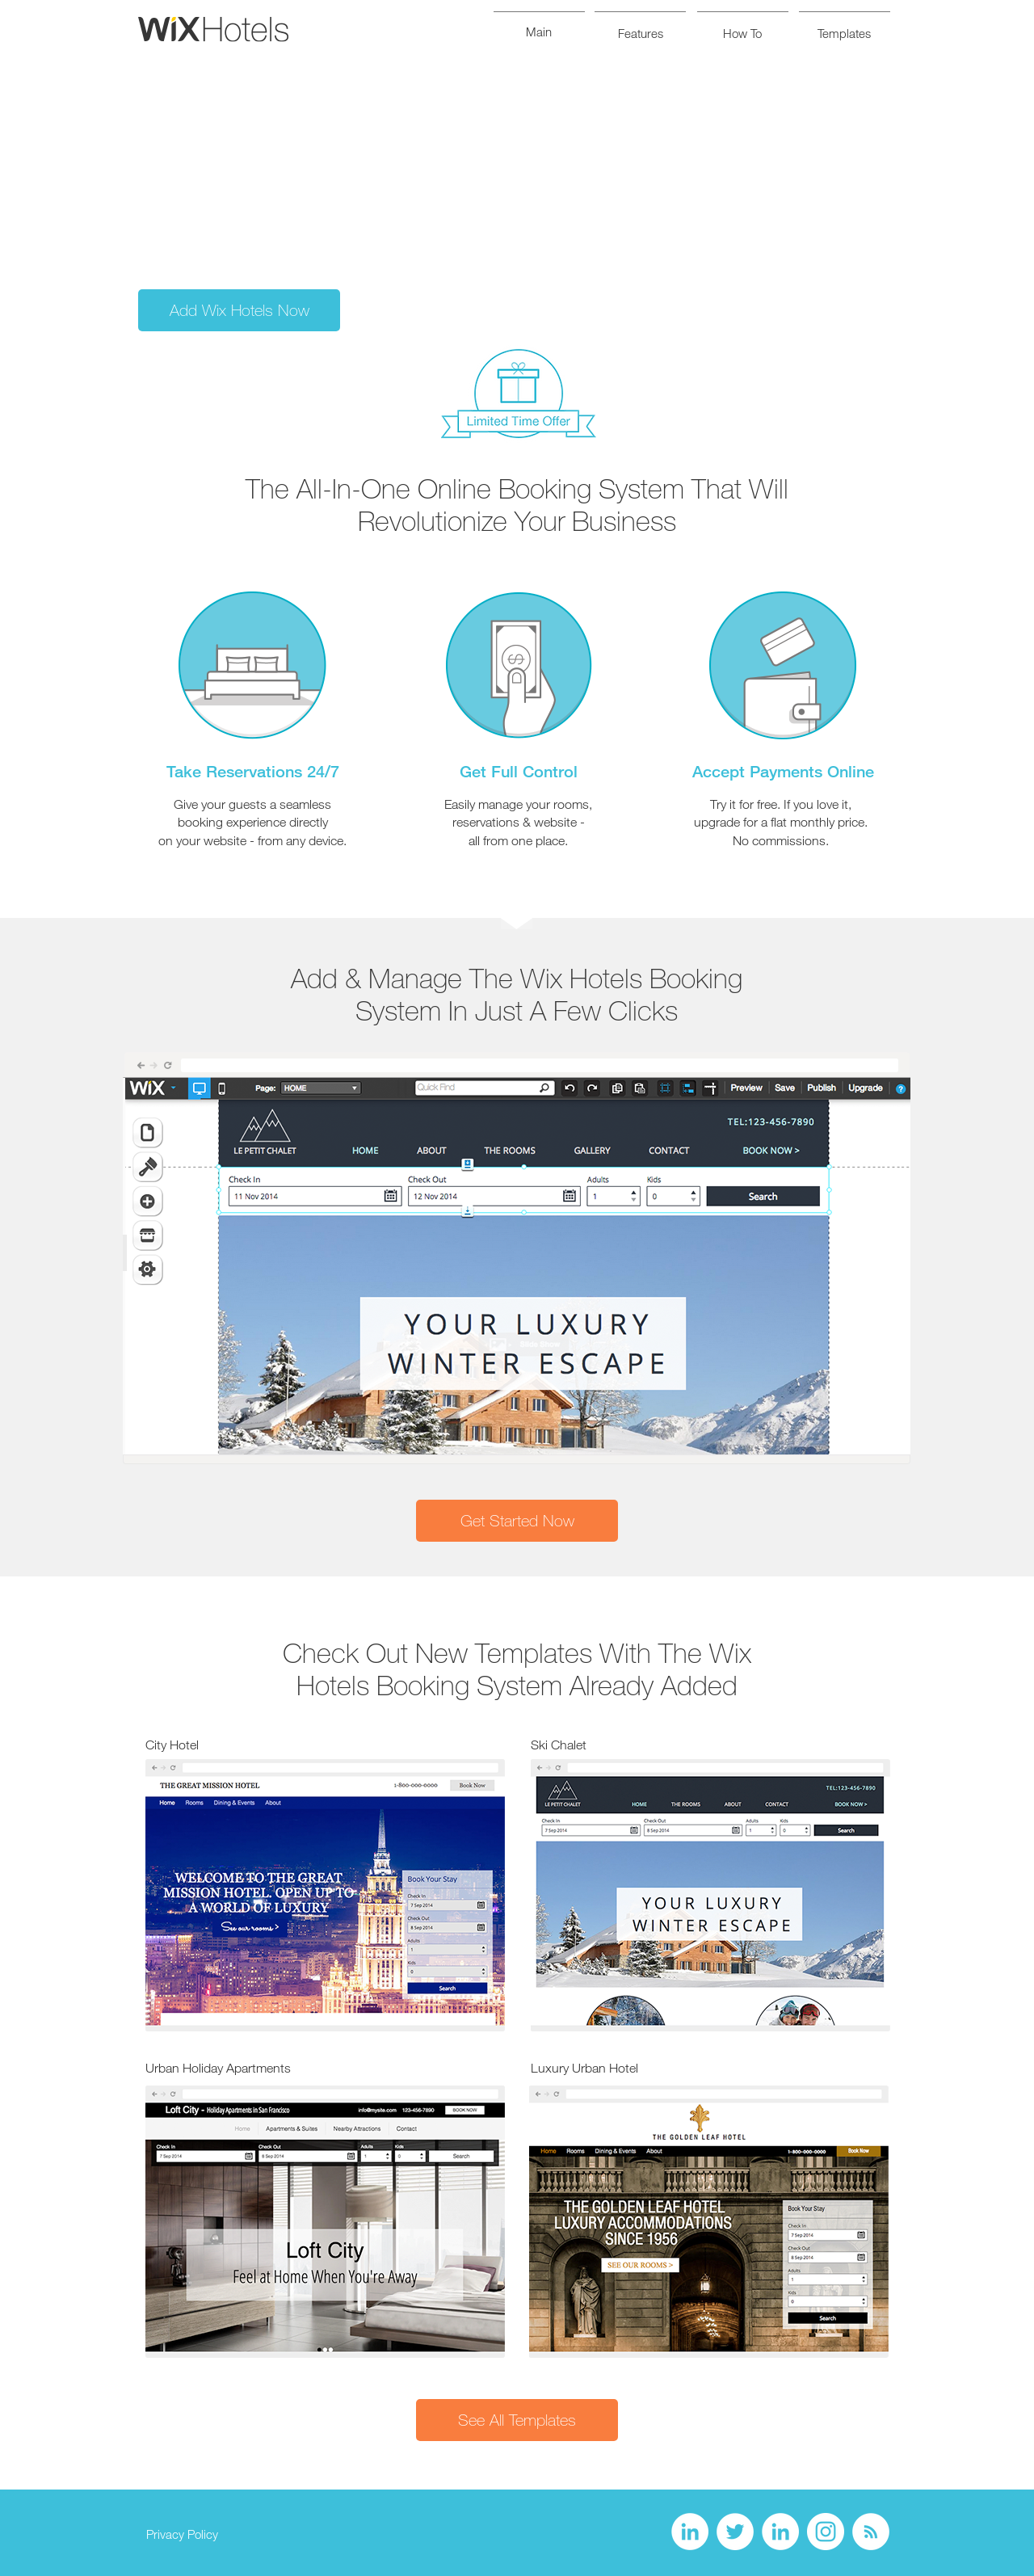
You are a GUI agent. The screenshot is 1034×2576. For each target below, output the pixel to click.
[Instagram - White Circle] (825, 2531)
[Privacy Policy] (182, 2535)
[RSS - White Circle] (870, 2531)
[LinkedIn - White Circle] (689, 2531)
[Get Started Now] (517, 1521)
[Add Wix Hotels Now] (239, 310)
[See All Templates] (517, 2420)
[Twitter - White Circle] (735, 2531)
